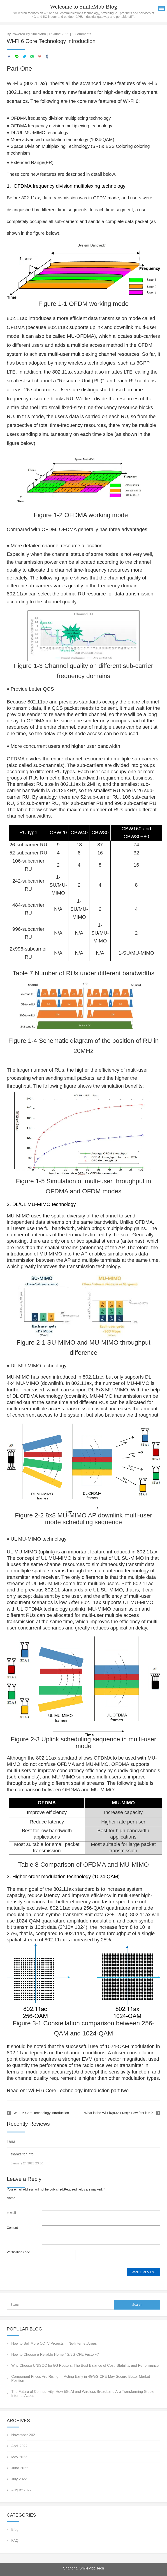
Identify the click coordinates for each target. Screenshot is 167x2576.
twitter (24, 56)
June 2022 (19, 2468)
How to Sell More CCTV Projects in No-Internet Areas (54, 2343)
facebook (9, 56)
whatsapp (32, 56)
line (16, 56)
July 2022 (19, 2479)
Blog (15, 2529)
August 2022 (21, 2490)
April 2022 (19, 2446)
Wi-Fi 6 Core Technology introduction (41, 2113)
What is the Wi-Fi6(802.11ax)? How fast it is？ (118, 2113)
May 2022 (19, 2457)
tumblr (47, 56)
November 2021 (24, 2435)
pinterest (39, 56)
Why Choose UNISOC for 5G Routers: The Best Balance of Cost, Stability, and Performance (85, 2365)
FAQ (15, 2540)
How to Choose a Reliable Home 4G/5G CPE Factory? (55, 2354)
